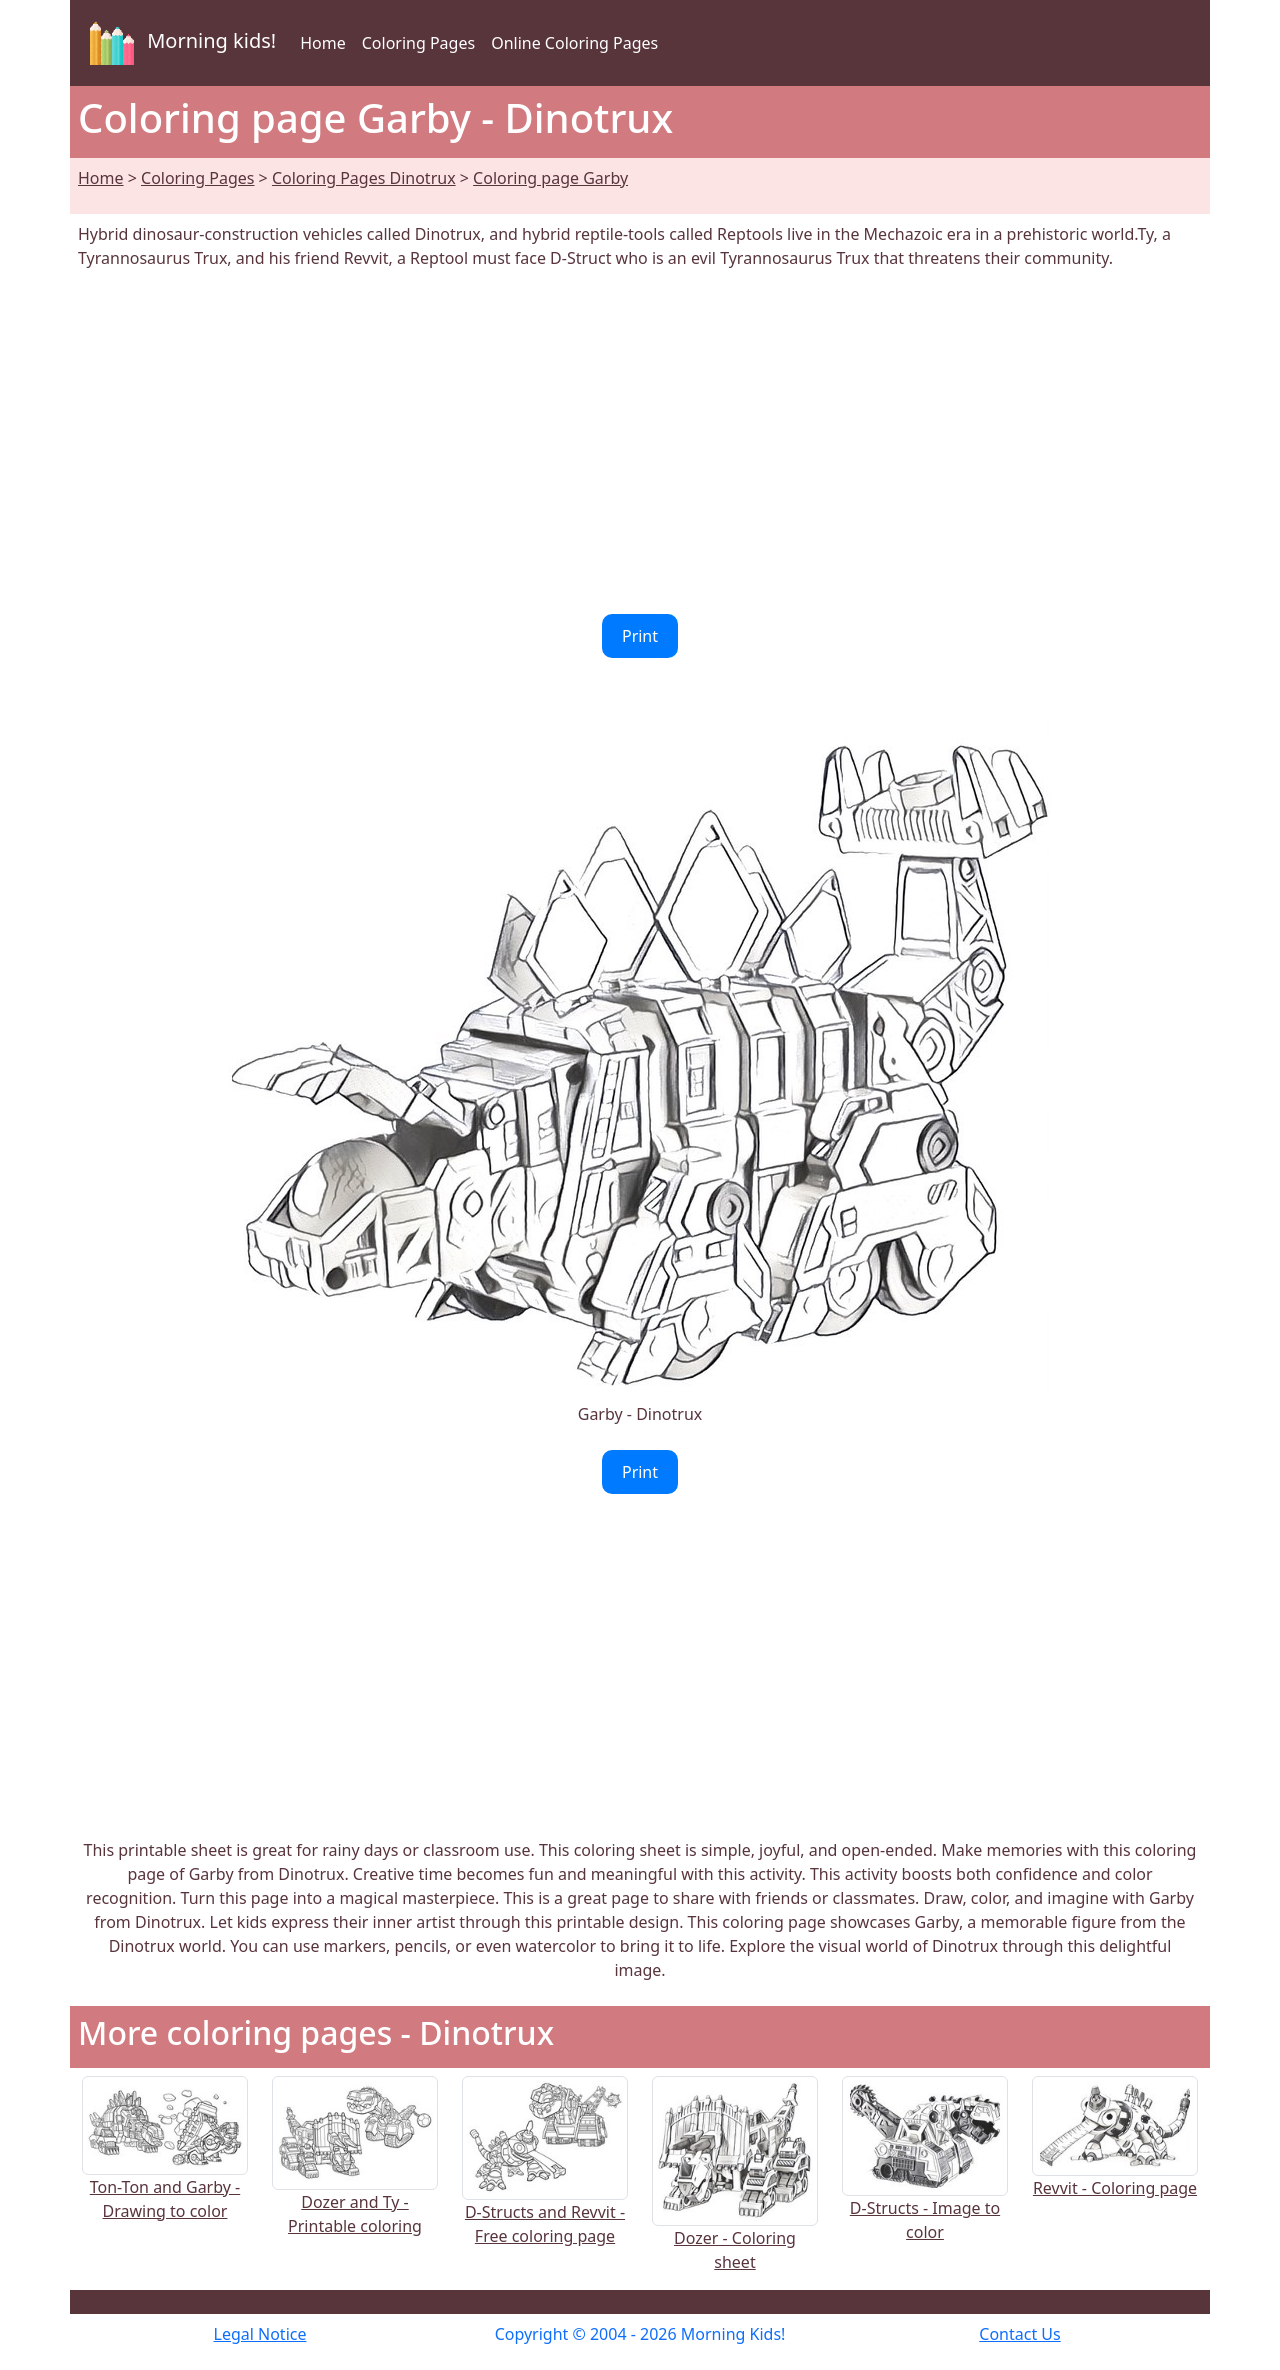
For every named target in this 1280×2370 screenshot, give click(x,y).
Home (323, 43)
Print (640, 636)
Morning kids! (179, 43)
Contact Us (1019, 2334)
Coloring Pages (418, 43)
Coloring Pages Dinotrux (364, 178)
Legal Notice (260, 2334)
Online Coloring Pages (574, 43)
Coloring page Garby (550, 178)
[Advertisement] (640, 442)
